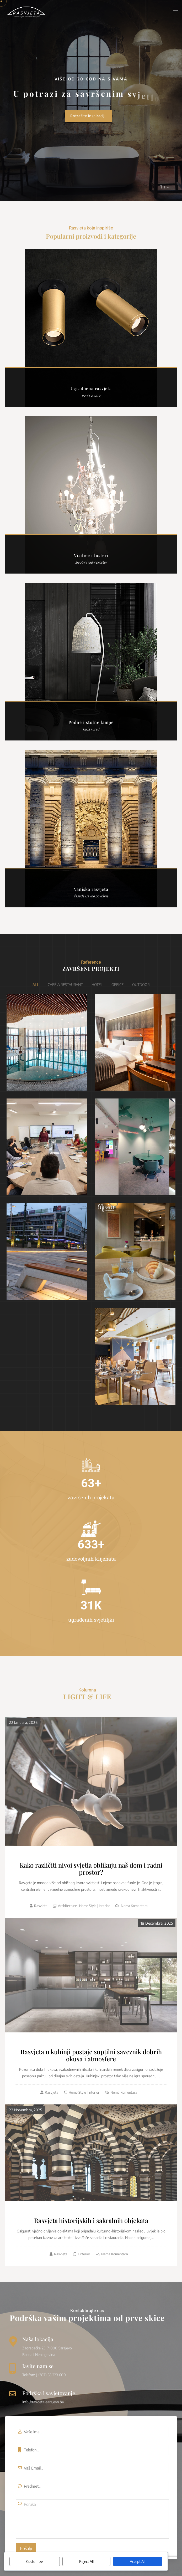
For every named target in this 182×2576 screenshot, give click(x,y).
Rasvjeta (40, 1906)
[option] (91, 100)
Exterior (84, 2254)
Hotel (97, 984)
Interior (104, 1906)
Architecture (67, 1906)
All (36, 984)
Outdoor (141, 984)
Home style (88, 1906)
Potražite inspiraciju (88, 116)
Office (117, 984)
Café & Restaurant (65, 984)
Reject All (86, 2561)
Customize (34, 2561)
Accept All (137, 2561)
